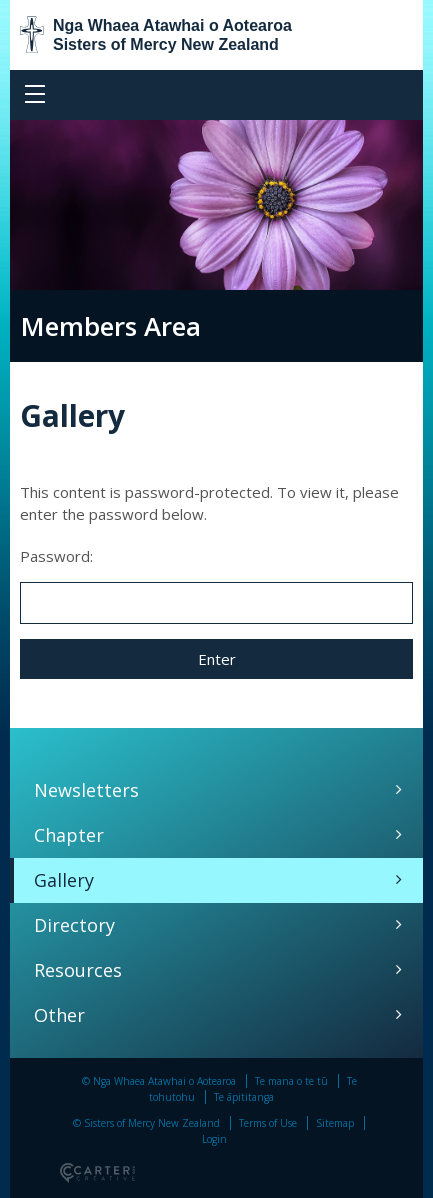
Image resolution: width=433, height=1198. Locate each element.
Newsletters (86, 790)
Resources (78, 970)
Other (59, 1015)
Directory (74, 925)
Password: (216, 585)
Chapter (69, 835)
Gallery (64, 880)
